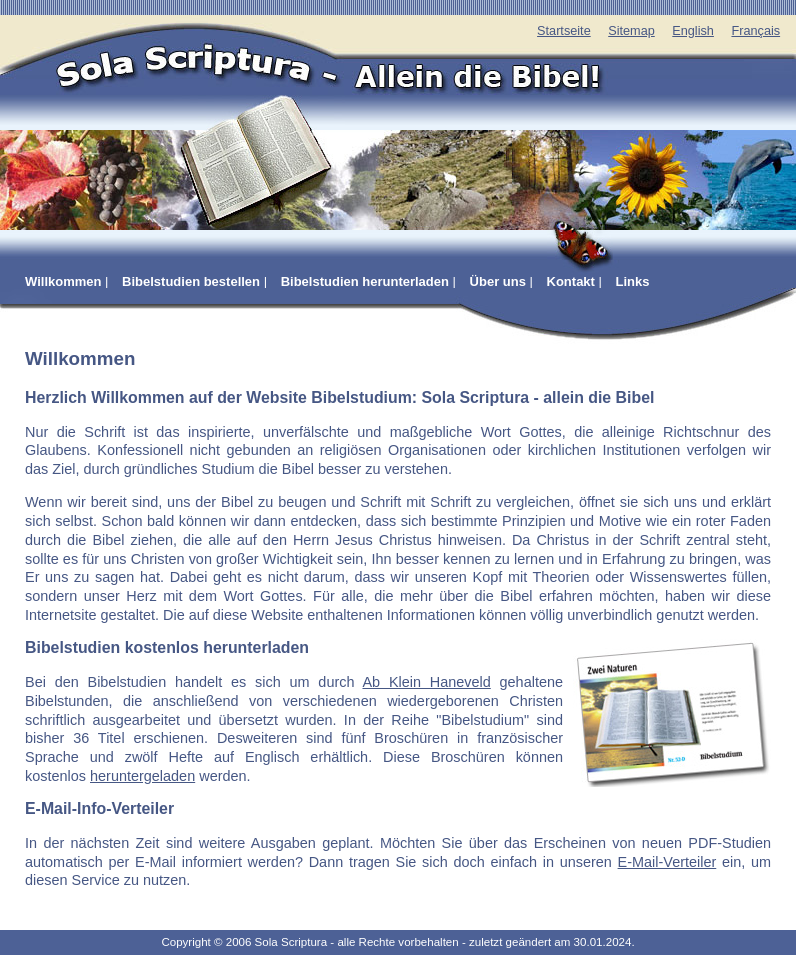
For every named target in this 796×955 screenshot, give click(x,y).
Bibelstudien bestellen (191, 281)
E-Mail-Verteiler (667, 862)
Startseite (564, 31)
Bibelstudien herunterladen (365, 281)
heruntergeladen (142, 776)
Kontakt (571, 281)
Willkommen (63, 281)
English (693, 31)
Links (633, 281)
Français (755, 31)
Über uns (498, 281)
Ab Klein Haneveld (426, 682)
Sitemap (631, 31)
